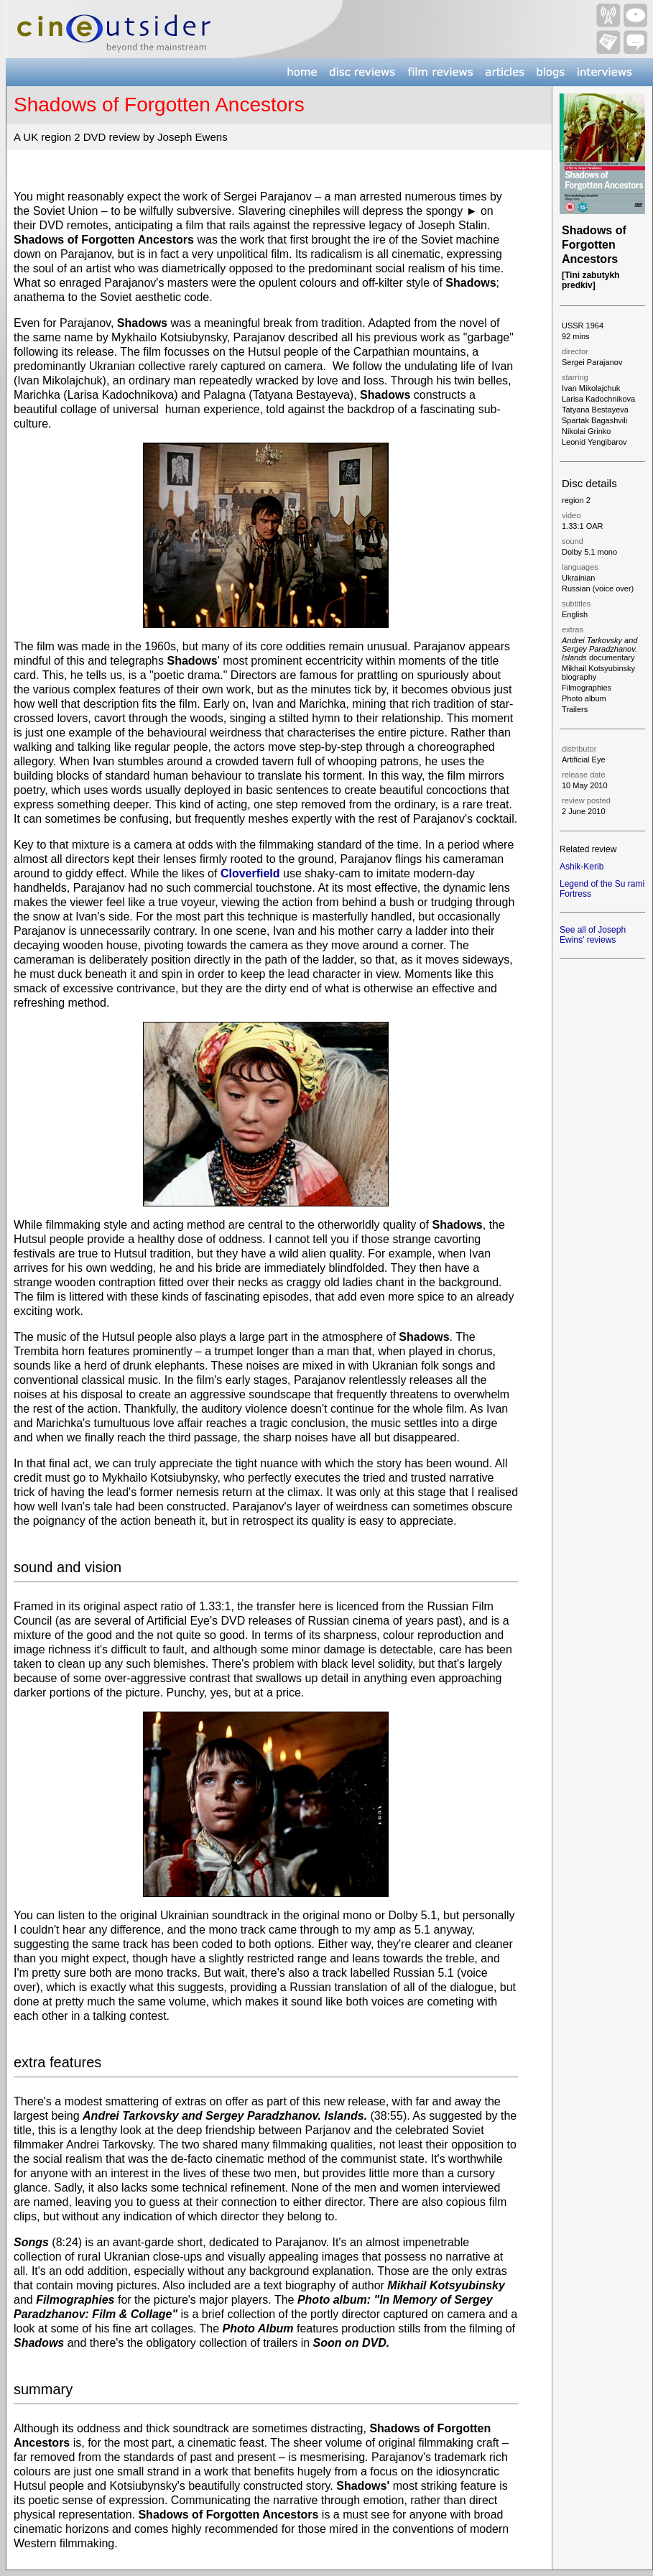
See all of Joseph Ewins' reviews (593, 935)
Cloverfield (250, 873)
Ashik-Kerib (581, 867)
